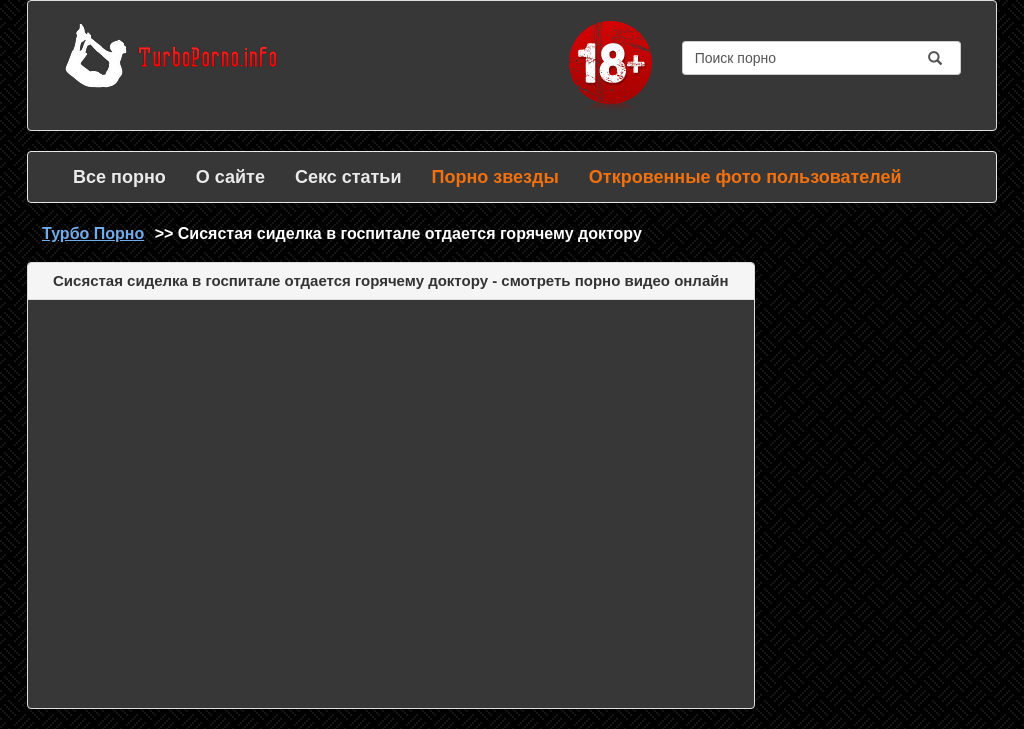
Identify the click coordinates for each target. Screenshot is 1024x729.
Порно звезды (494, 177)
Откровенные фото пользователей (745, 177)
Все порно (119, 177)
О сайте (230, 177)
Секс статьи (348, 177)
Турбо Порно (93, 233)
